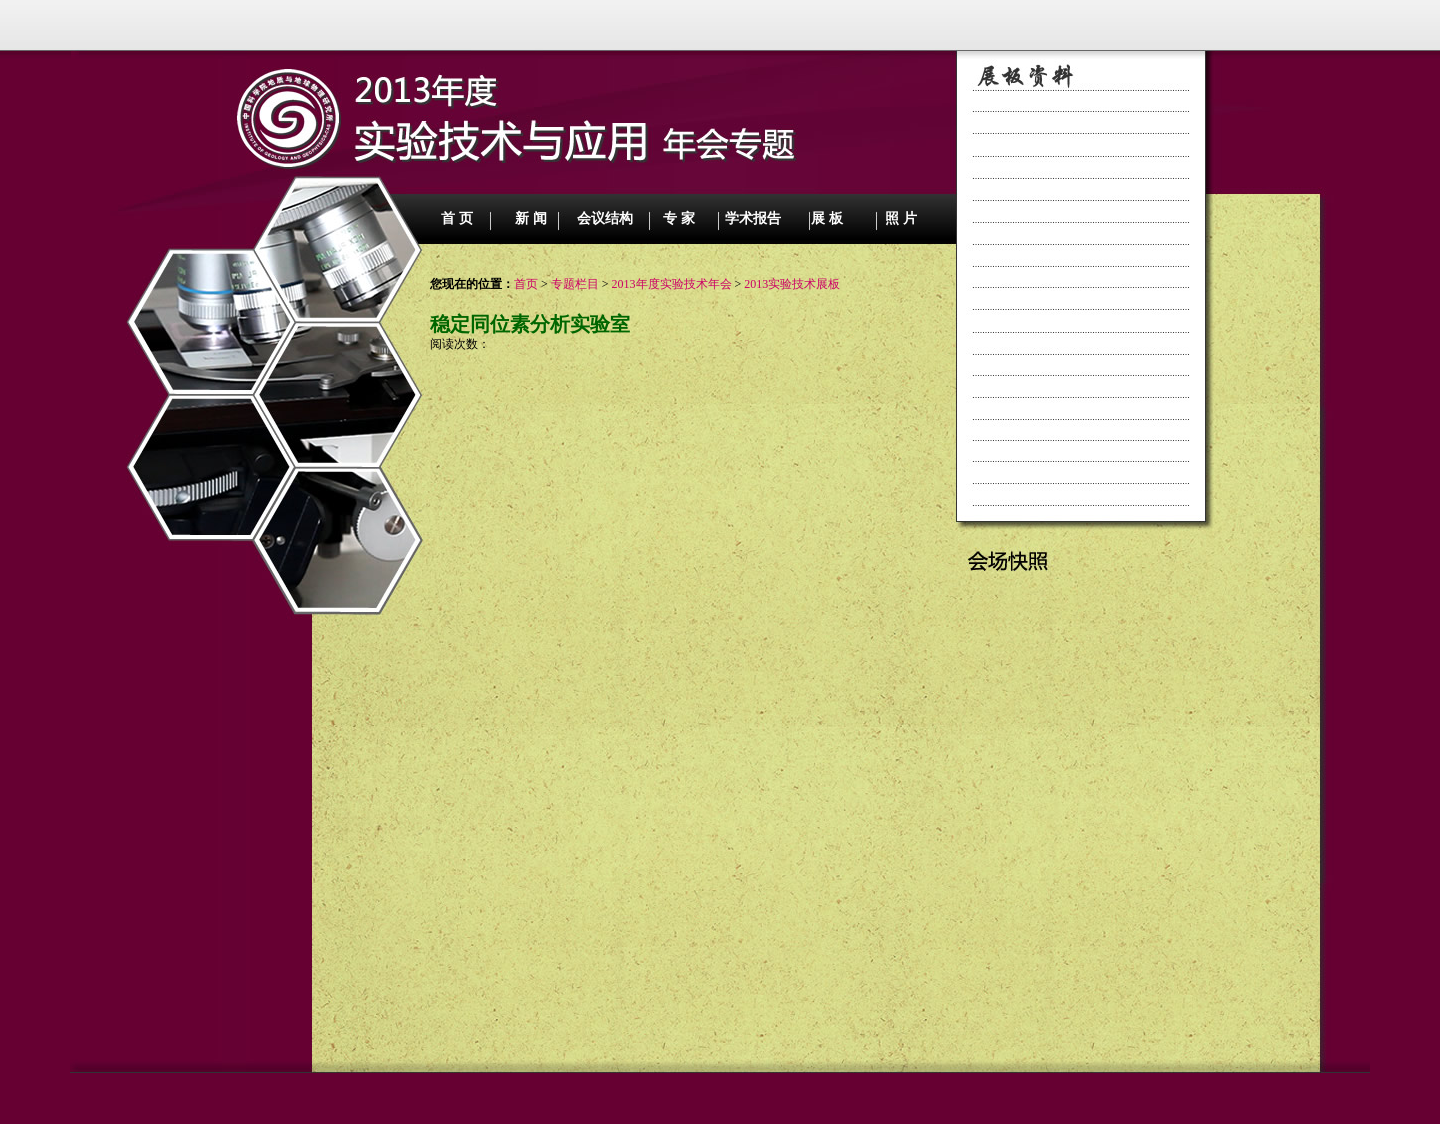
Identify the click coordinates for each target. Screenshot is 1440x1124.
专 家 (679, 218)
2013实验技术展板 (792, 284)
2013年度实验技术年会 (672, 284)
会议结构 (605, 218)
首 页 (457, 218)
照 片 (901, 218)
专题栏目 (575, 284)
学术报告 (753, 218)
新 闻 (531, 218)
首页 (526, 284)
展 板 (827, 218)
